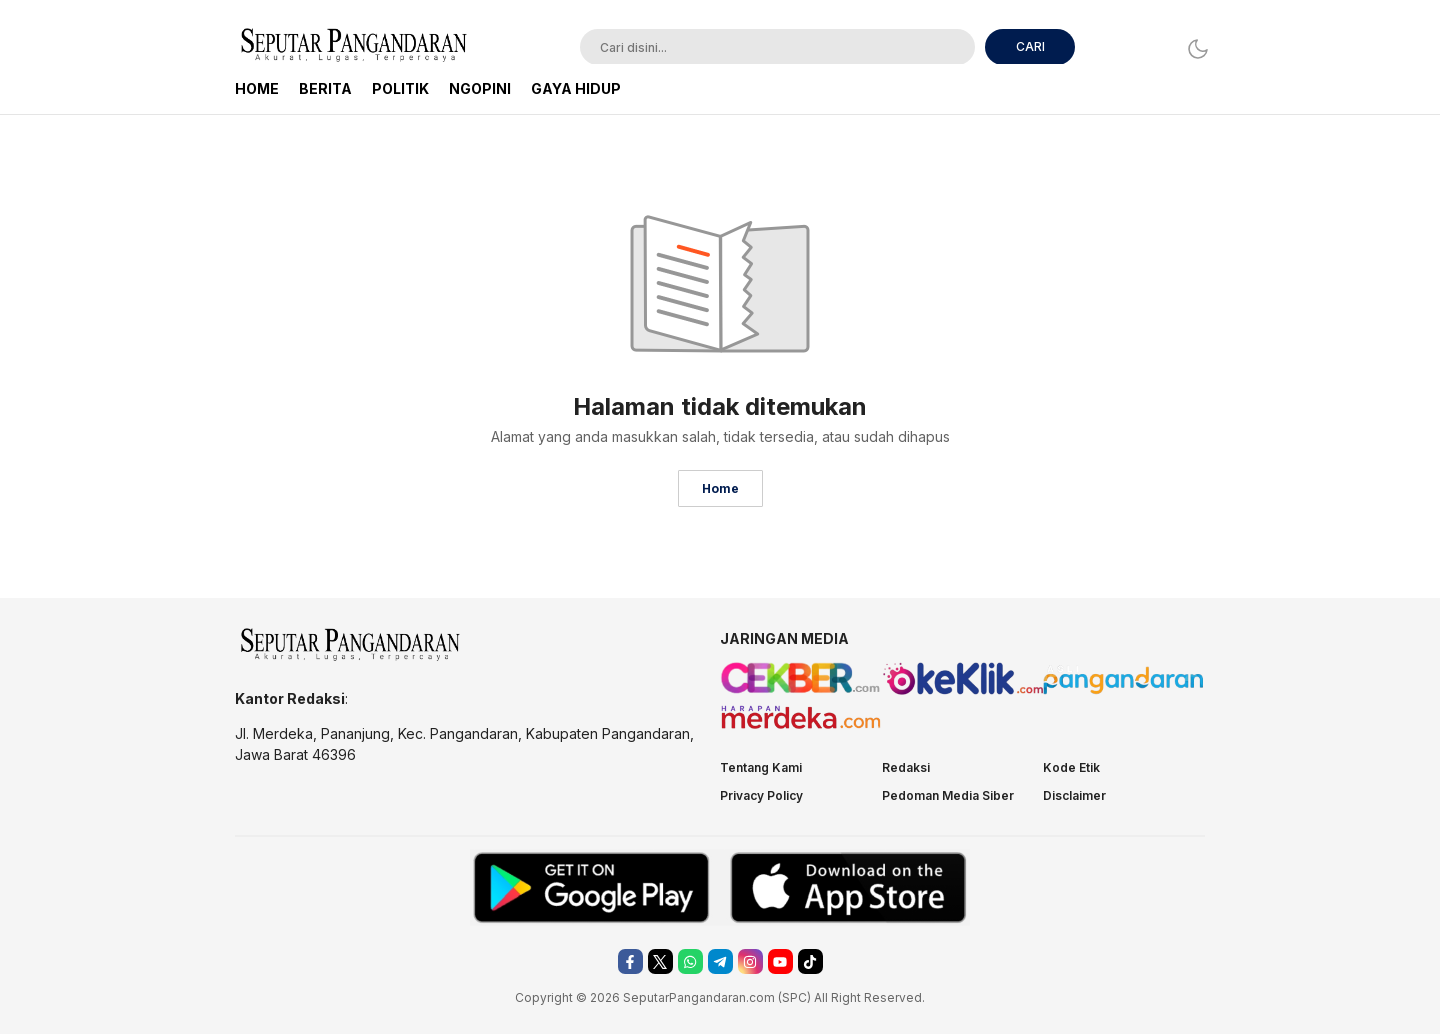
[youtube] (780, 961)
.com (760, 997)
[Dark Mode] (1192, 48)
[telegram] (720, 961)
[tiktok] (810, 961)
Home (720, 488)
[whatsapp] (690, 961)
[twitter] (660, 961)
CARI (1030, 46)
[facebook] (630, 961)
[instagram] (750, 961)
